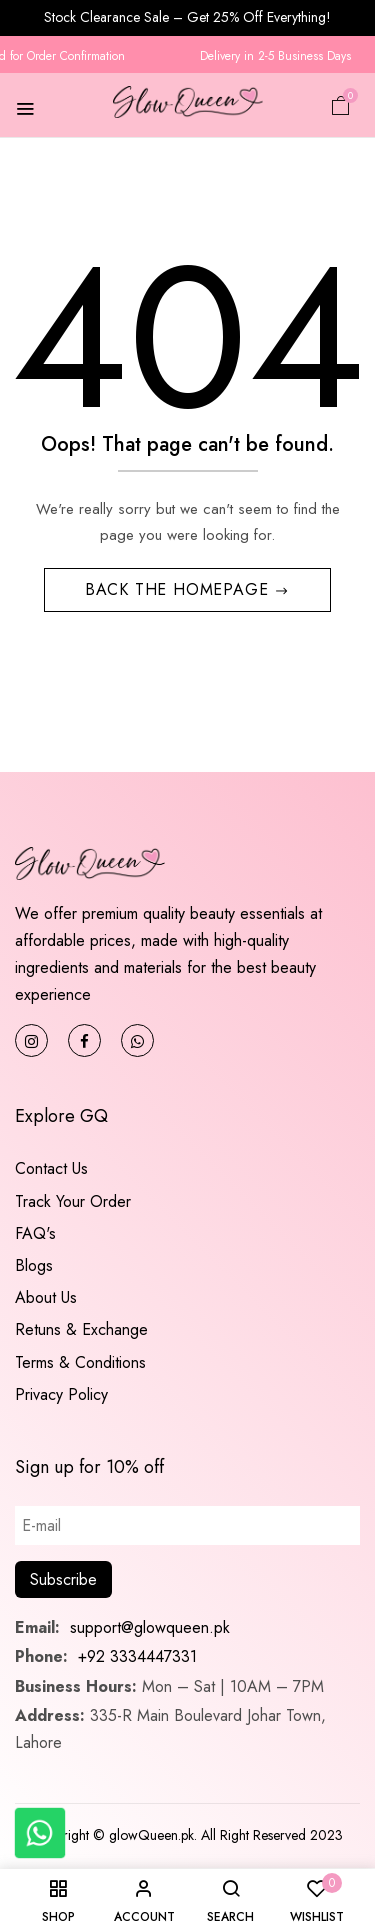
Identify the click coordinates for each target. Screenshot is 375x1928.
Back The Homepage (179, 589)
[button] (341, 104)
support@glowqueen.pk (147, 1627)
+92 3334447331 (137, 1656)
